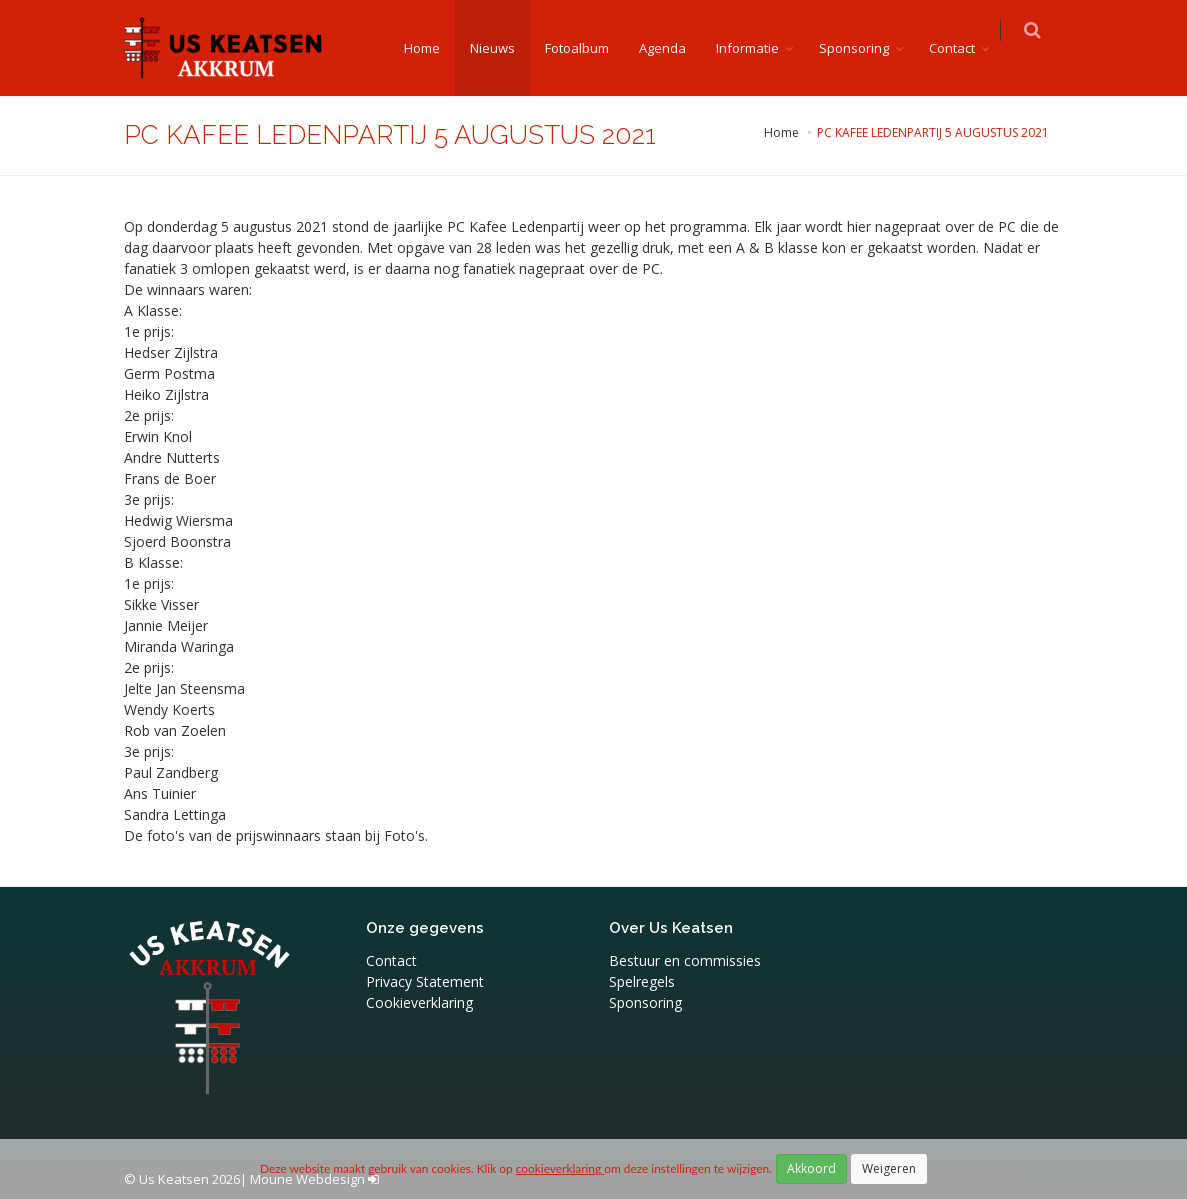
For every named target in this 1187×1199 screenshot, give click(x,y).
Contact (964, 48)
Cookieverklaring (419, 1002)
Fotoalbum (589, 48)
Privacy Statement (425, 981)
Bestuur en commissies (685, 960)
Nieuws (504, 48)
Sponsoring (866, 48)
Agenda (674, 48)
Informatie (759, 48)
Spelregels (642, 981)
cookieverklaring (560, 1168)
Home (434, 48)
